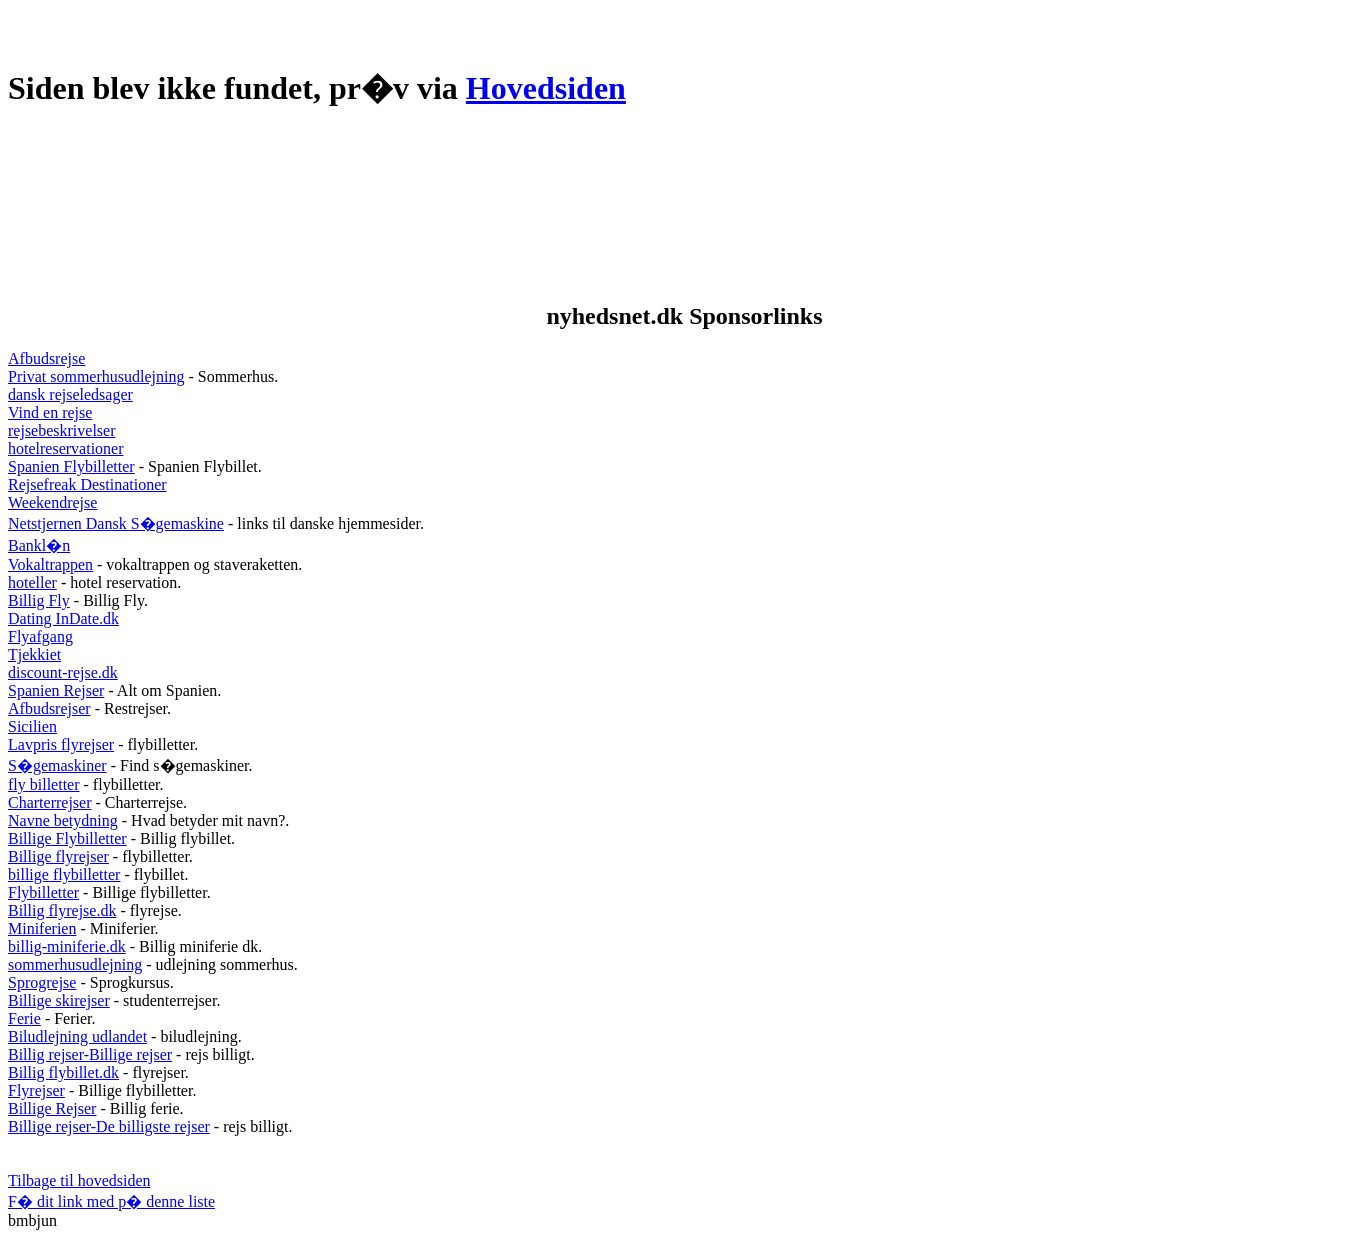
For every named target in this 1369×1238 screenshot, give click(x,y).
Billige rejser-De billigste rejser (109, 1126)
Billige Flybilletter (67, 838)
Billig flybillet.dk (63, 1072)
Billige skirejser (59, 1000)
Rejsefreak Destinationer (87, 484)
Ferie (24, 1018)
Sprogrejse (42, 982)
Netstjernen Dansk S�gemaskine (116, 523)
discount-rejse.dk (63, 672)
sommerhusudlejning (75, 964)
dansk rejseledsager (70, 394)
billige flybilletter (64, 874)
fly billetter (44, 784)
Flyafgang (40, 636)
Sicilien (32, 726)
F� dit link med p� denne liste (111, 1201)
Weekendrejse (52, 502)
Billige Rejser (52, 1108)
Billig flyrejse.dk (62, 910)
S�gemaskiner (57, 765)
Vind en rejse (50, 412)
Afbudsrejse (46, 358)
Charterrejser (50, 802)
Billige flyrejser (58, 856)
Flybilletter (43, 892)
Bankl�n (39, 545)
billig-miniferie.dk (67, 946)
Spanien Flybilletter (71, 466)
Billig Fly (39, 600)
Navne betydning (63, 820)
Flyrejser (36, 1090)
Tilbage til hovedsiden (79, 1180)
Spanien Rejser (56, 690)
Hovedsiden (546, 88)
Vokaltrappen (50, 564)
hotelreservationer (66, 448)
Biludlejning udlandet (77, 1036)
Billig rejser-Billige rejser (90, 1054)
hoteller (32, 582)
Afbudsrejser (49, 708)
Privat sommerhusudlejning (96, 376)
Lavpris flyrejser (61, 744)
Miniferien (42, 928)
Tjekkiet (34, 654)
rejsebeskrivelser (62, 430)
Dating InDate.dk (63, 618)
